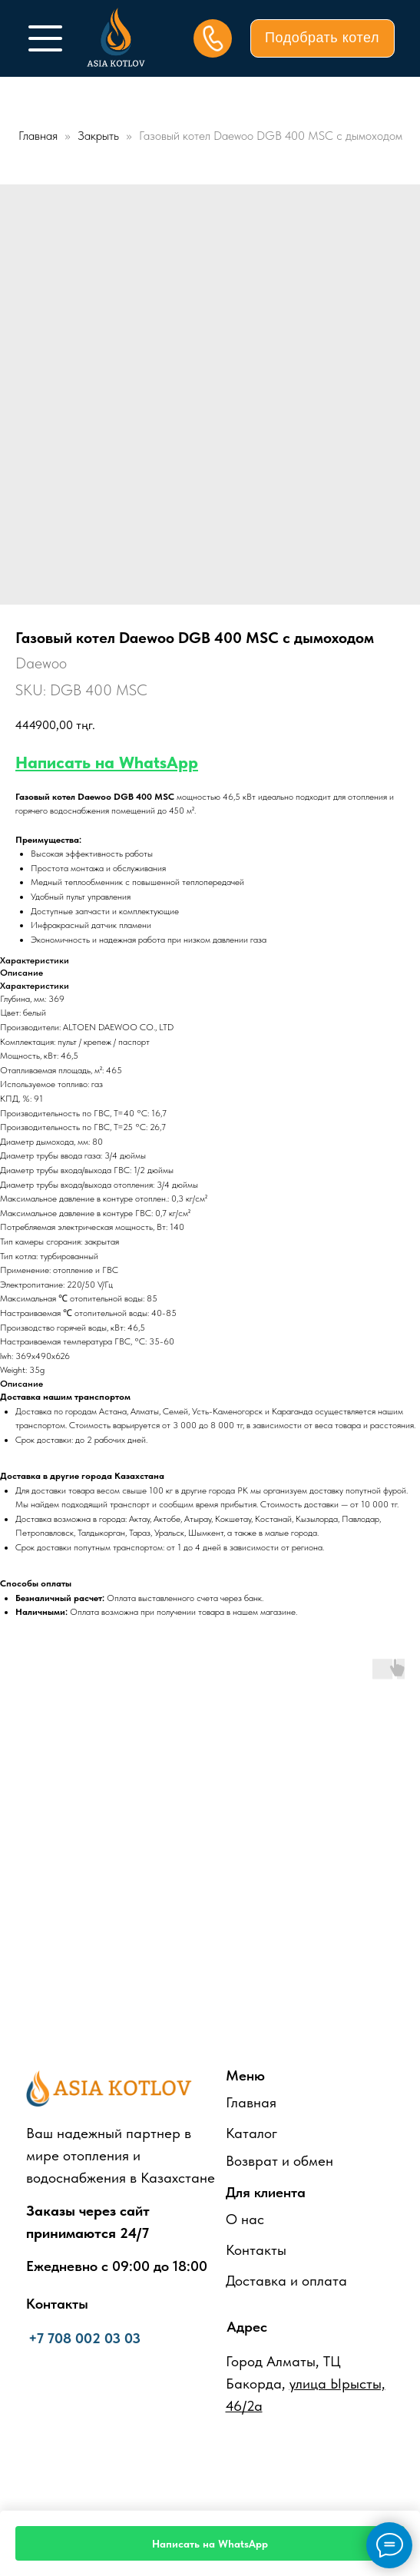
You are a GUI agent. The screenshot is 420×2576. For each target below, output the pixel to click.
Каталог (251, 2133)
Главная (38, 135)
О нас (245, 2219)
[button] (322, 38)
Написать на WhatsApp (106, 762)
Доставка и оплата (286, 2280)
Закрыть (100, 135)
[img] (45, 38)
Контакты (256, 2250)
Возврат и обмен (279, 2161)
